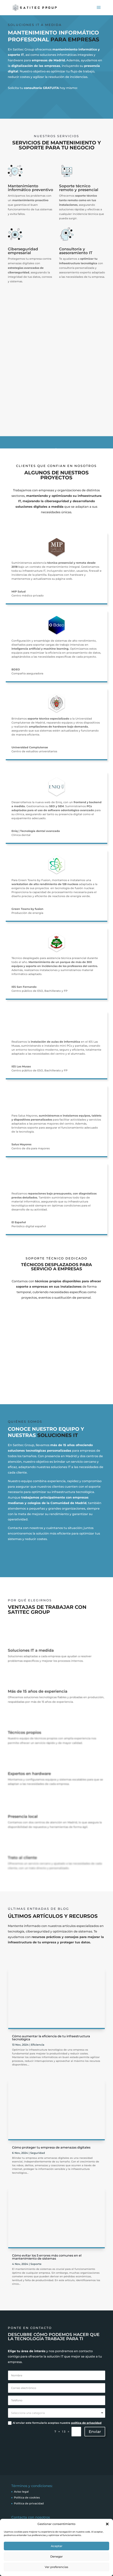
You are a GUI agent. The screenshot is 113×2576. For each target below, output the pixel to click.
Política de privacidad (29, 2503)
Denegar (56, 2556)
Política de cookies (27, 2497)
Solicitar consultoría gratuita (36, 101)
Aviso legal (21, 2491)
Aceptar (56, 2546)
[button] (107, 2524)
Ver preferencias (56, 2567)
